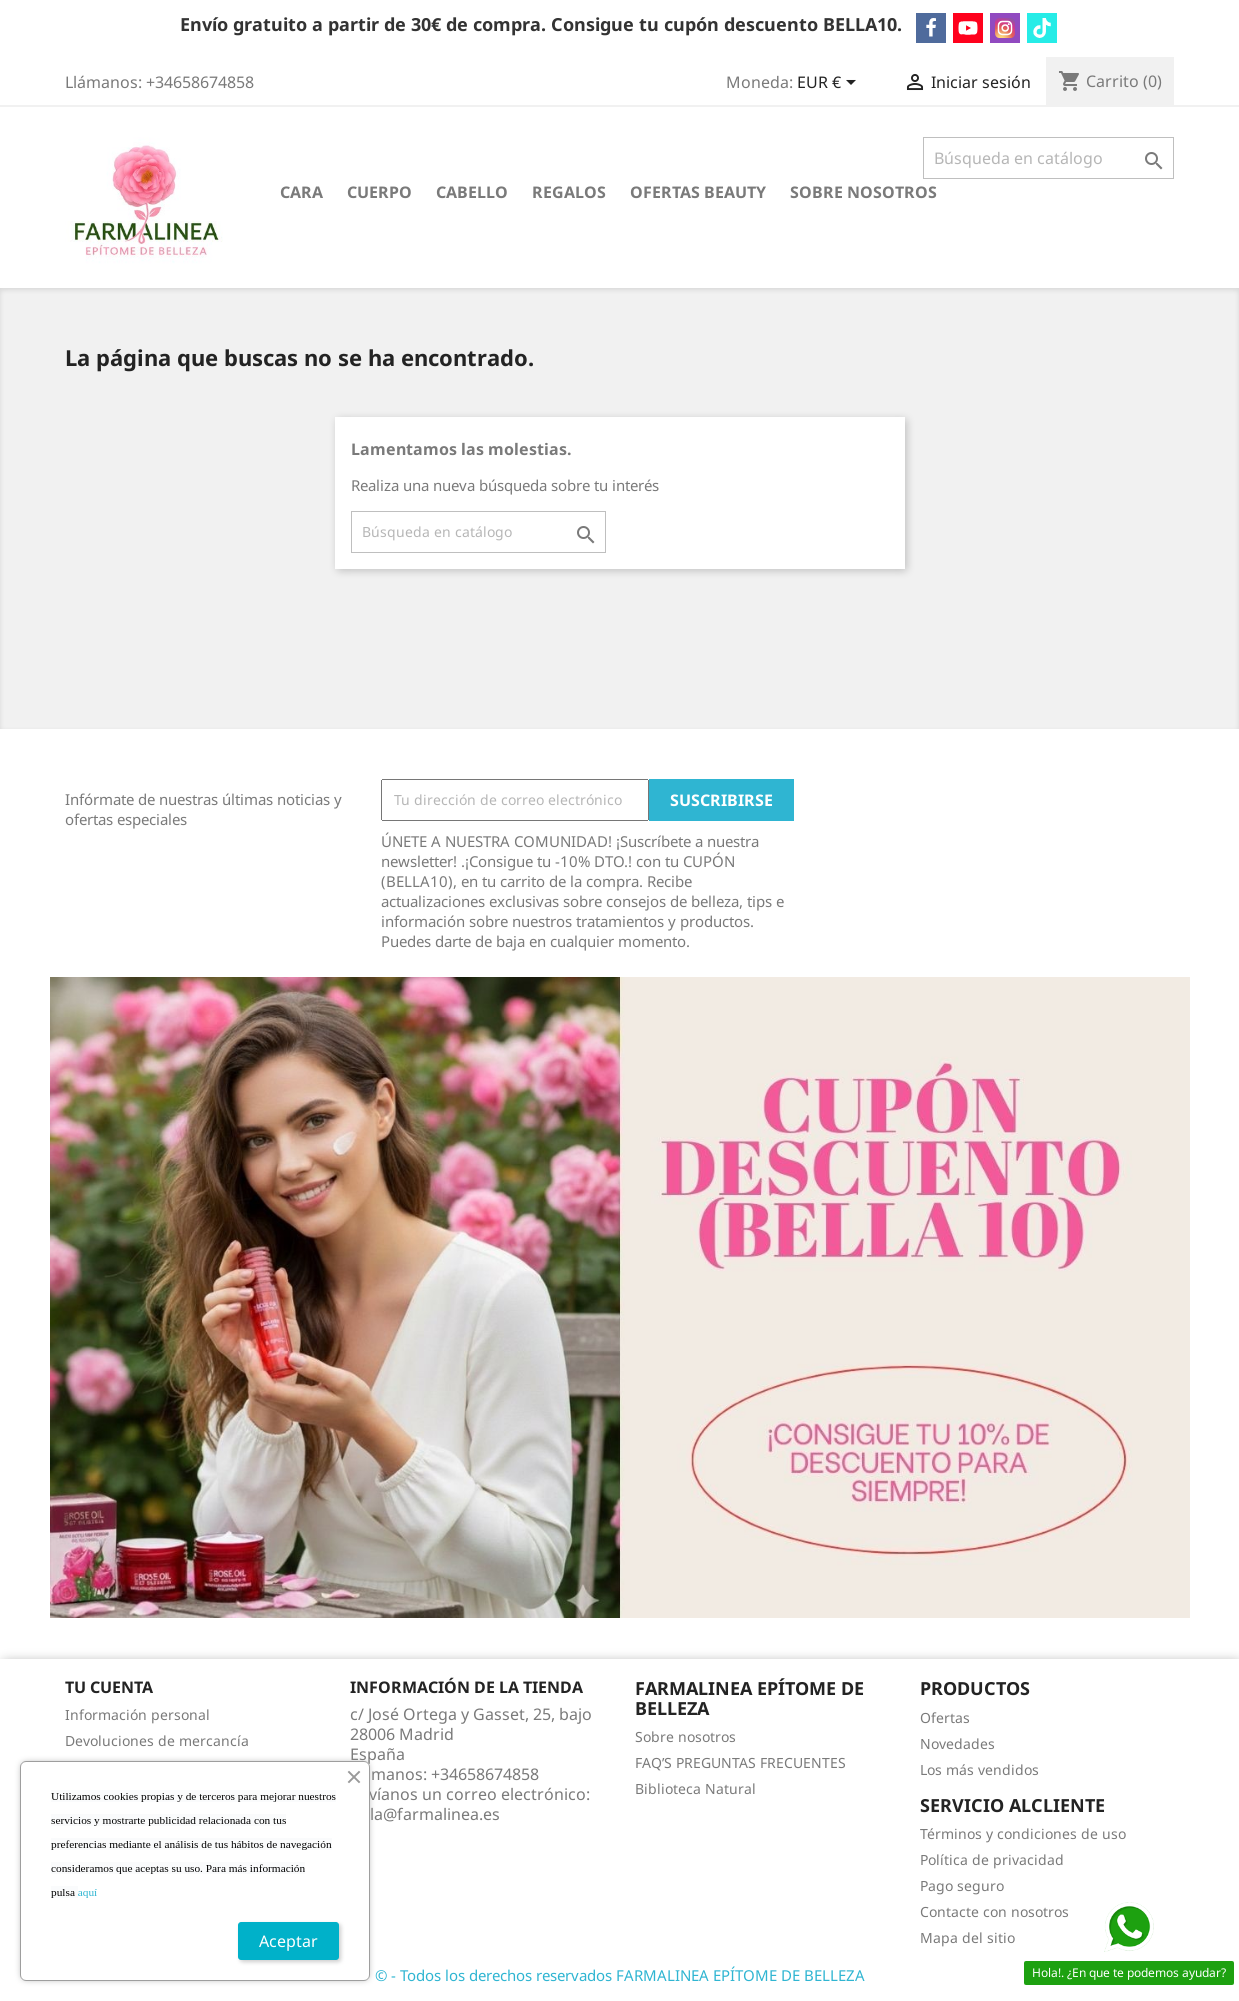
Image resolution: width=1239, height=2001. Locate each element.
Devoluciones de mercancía (157, 1740)
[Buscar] (1048, 158)
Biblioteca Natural (695, 1788)
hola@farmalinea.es (425, 1814)
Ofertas (945, 1717)
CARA (301, 192)
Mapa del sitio (967, 1937)
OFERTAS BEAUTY (698, 192)
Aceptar (288, 1941)
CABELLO (472, 192)
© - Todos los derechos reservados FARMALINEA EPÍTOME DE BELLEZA (620, 1975)
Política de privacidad (992, 1859)
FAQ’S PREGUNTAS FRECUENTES (740, 1762)
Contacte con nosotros (994, 1911)
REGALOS (569, 192)
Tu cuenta (109, 1687)
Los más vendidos (979, 1769)
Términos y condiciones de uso (1023, 1833)
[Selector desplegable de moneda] (830, 84)
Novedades (957, 1743)
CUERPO (379, 192)
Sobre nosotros (863, 192)
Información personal (137, 1714)
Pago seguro (962, 1885)
